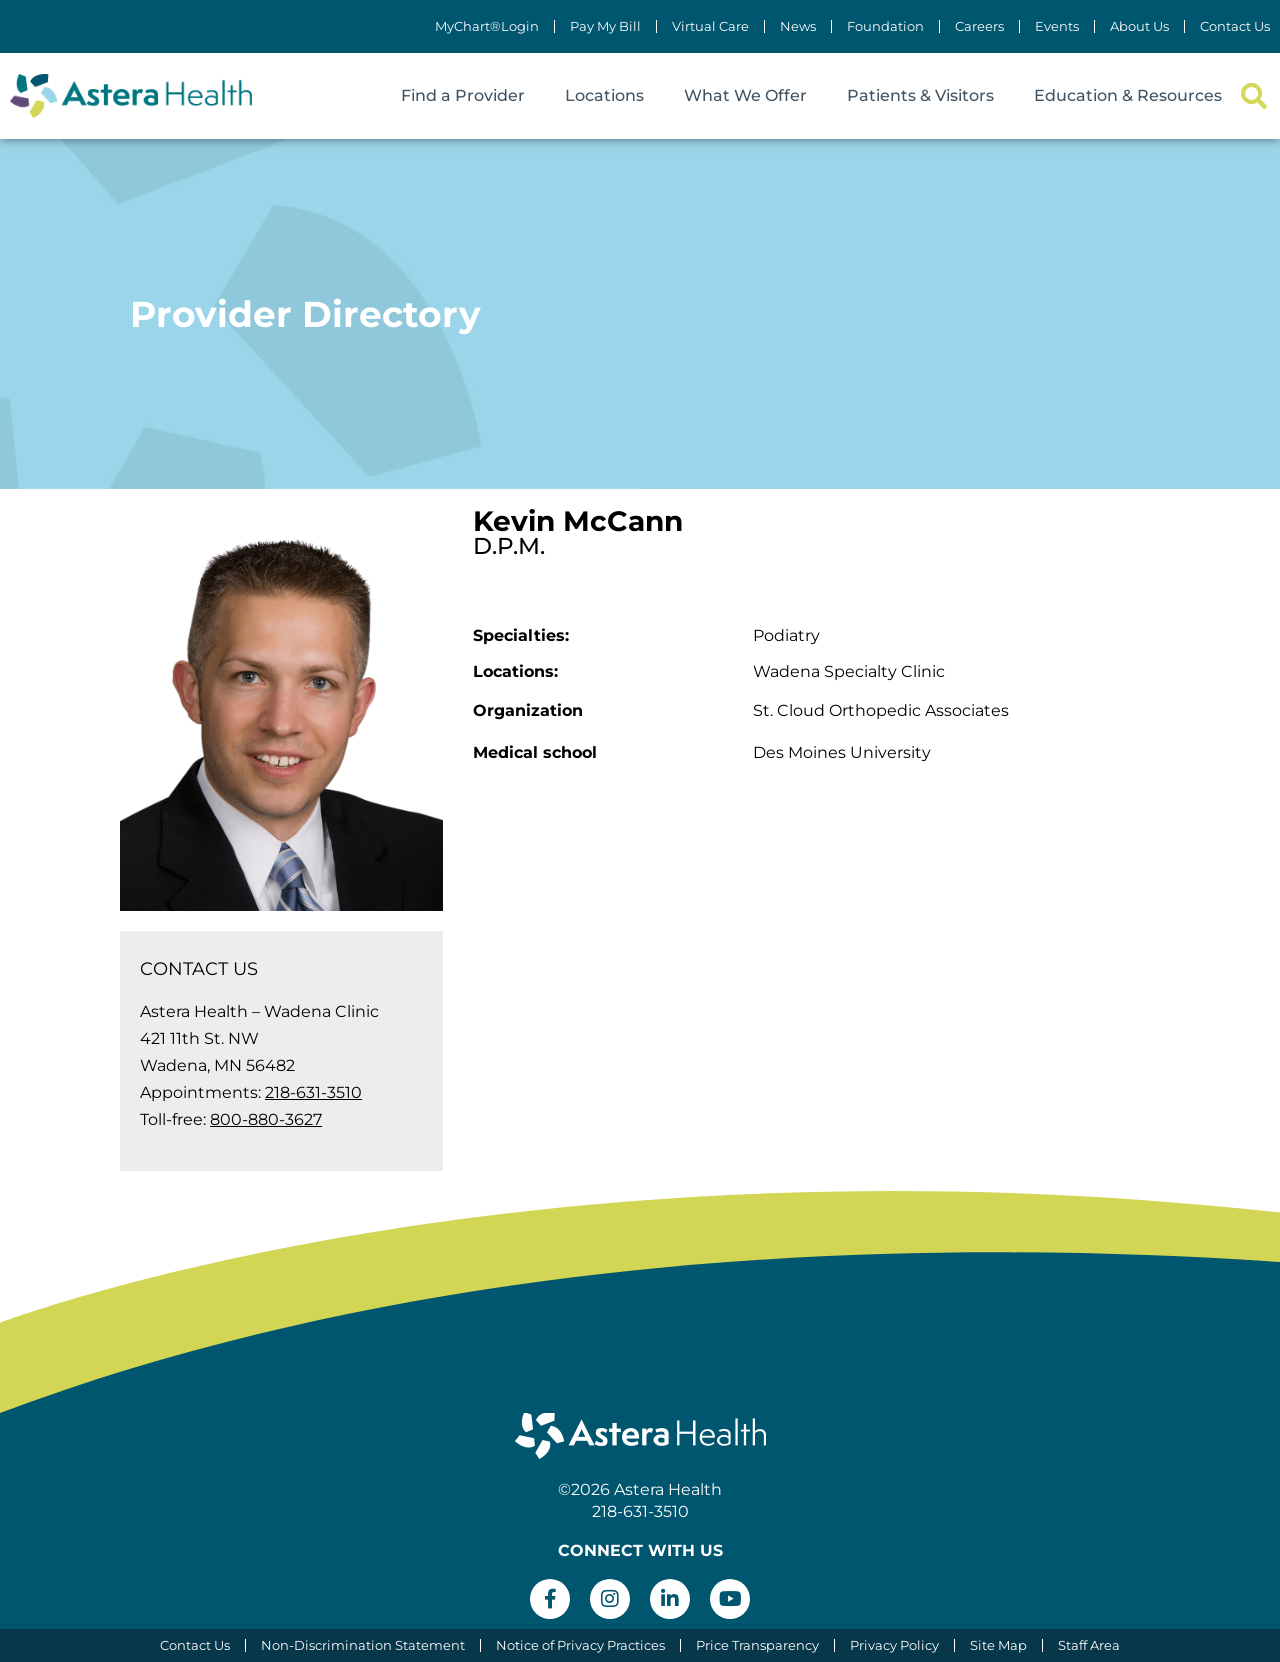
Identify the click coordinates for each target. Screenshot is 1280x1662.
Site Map (998, 1645)
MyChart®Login (487, 26)
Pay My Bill (605, 26)
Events (1057, 26)
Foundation (885, 26)
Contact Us (1235, 26)
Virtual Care (710, 26)
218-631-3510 (313, 1092)
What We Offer (745, 95)
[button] (1253, 96)
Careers (979, 26)
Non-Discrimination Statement (363, 1645)
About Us (1139, 26)
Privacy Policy (894, 1645)
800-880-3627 (266, 1119)
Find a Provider (463, 95)
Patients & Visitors (920, 95)
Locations (604, 95)
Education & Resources (1128, 95)
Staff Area (1089, 1645)
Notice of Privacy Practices (580, 1645)
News (798, 26)
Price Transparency (757, 1645)
